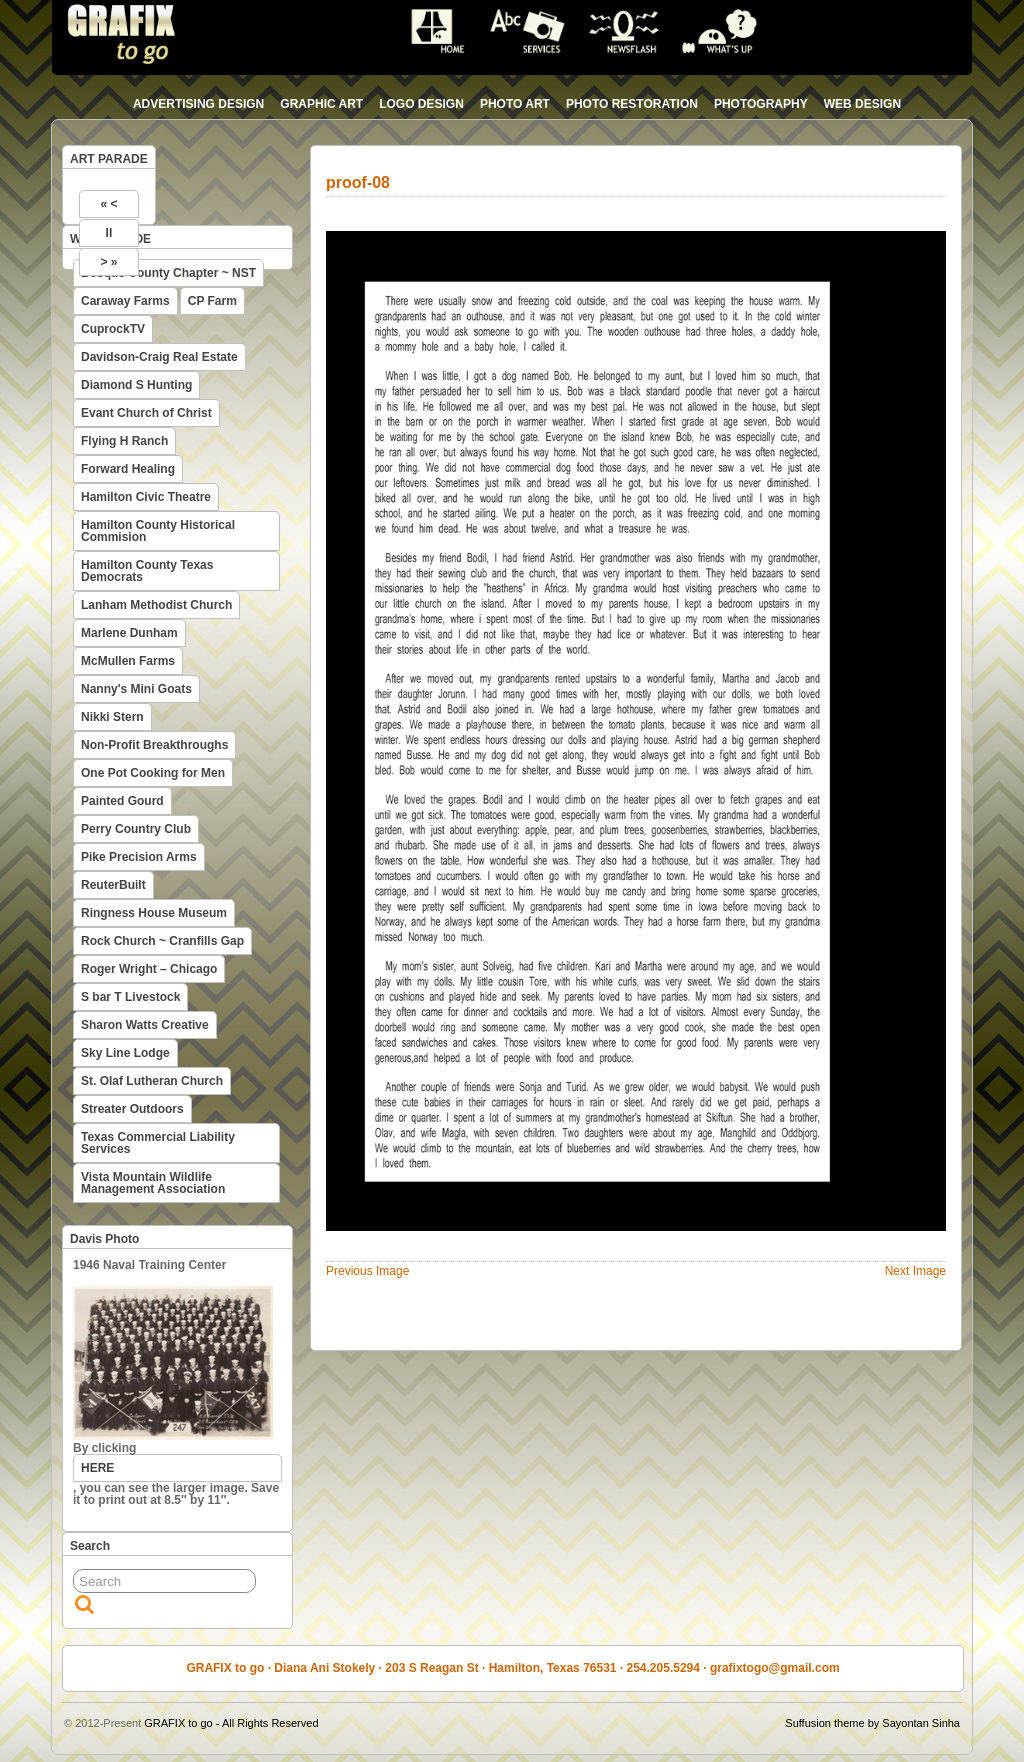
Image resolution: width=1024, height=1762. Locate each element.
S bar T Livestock (130, 997)
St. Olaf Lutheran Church (152, 1081)
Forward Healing (128, 469)
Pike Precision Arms (139, 857)
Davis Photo (104, 1239)
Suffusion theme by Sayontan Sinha (872, 1723)
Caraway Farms (125, 301)
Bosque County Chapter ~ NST (168, 273)
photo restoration (632, 104)
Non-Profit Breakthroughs (154, 745)
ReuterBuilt (113, 885)
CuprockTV (113, 329)
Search (90, 1546)
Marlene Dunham (129, 633)
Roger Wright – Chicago (149, 969)
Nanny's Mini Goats (136, 689)
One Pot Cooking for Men (153, 773)
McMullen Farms (128, 661)
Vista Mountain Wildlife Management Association (153, 1183)
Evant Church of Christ (146, 413)
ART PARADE (109, 159)
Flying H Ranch (124, 441)
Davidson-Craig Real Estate (159, 357)
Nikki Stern (112, 717)
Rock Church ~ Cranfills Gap (162, 941)
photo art (515, 104)
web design (862, 104)
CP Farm (212, 301)
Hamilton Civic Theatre (146, 497)
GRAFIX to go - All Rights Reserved (231, 1723)
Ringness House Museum (154, 913)
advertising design (198, 104)
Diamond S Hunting (136, 385)
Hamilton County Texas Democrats (147, 571)
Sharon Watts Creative (145, 1025)
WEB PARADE (110, 239)
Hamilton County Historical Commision (158, 531)
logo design (421, 104)
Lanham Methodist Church (156, 605)
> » (108, 262)
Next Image (915, 1271)
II (109, 233)
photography (761, 104)
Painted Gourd (122, 801)
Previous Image (367, 1271)
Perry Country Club (136, 829)
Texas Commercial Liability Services (158, 1143)
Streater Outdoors (132, 1109)
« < (108, 204)
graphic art (321, 104)
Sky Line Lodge (125, 1053)
